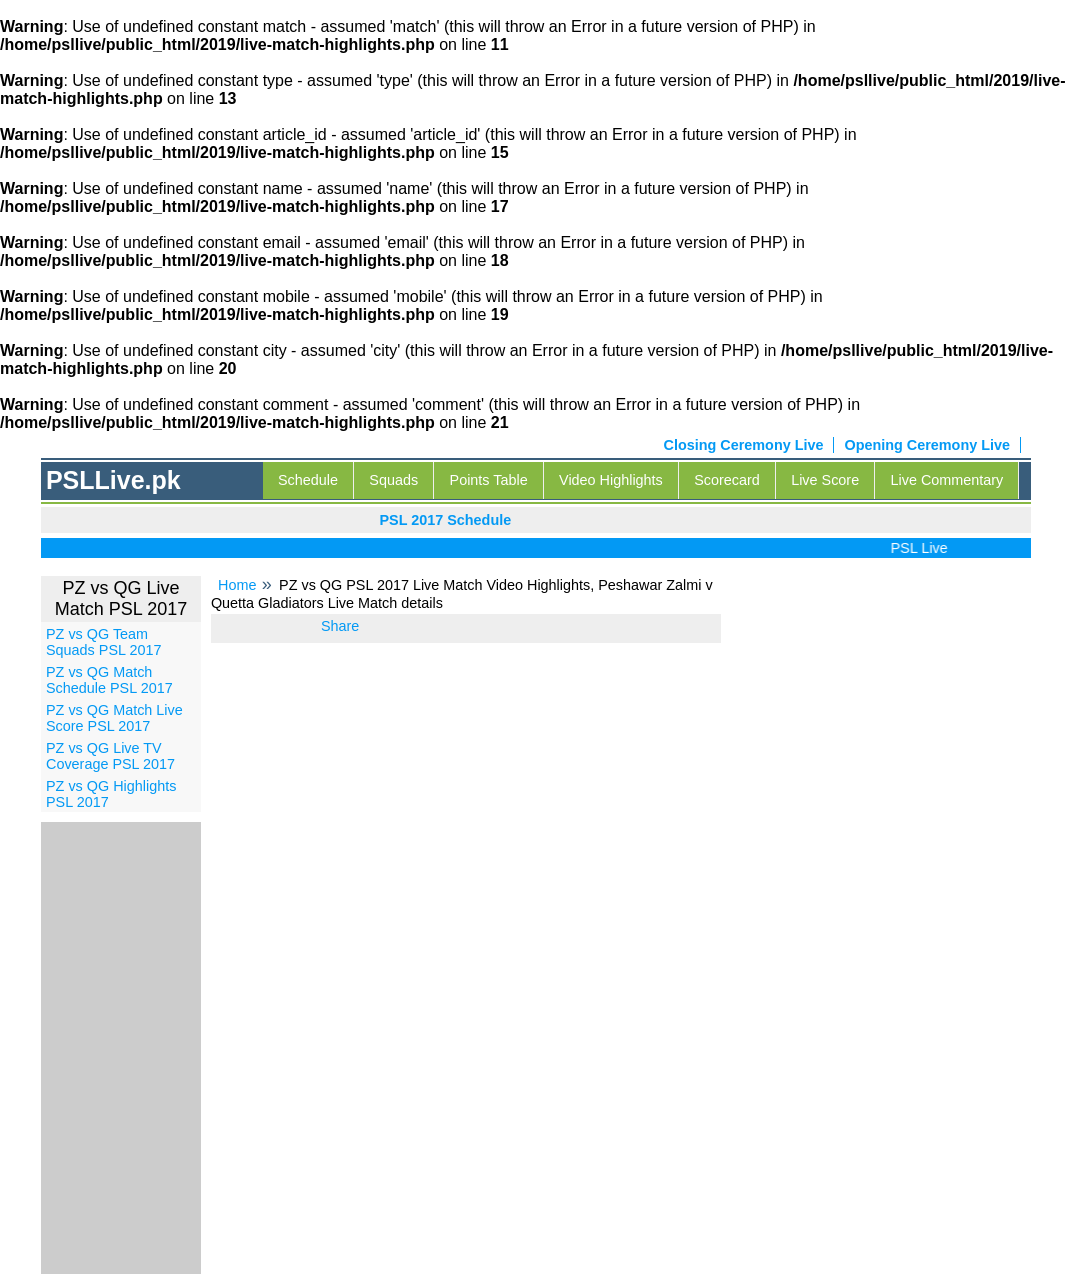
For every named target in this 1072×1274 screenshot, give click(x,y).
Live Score (825, 480)
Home (237, 585)
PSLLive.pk (113, 480)
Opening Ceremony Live (927, 445)
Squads (393, 480)
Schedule (308, 480)
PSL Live (923, 548)
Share (340, 626)
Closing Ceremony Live (744, 445)
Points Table (489, 480)
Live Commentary (947, 480)
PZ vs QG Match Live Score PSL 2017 (114, 718)
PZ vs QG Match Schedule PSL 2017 (109, 680)
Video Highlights (611, 480)
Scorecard (727, 480)
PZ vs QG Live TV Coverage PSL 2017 (110, 756)
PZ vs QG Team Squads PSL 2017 (103, 642)
